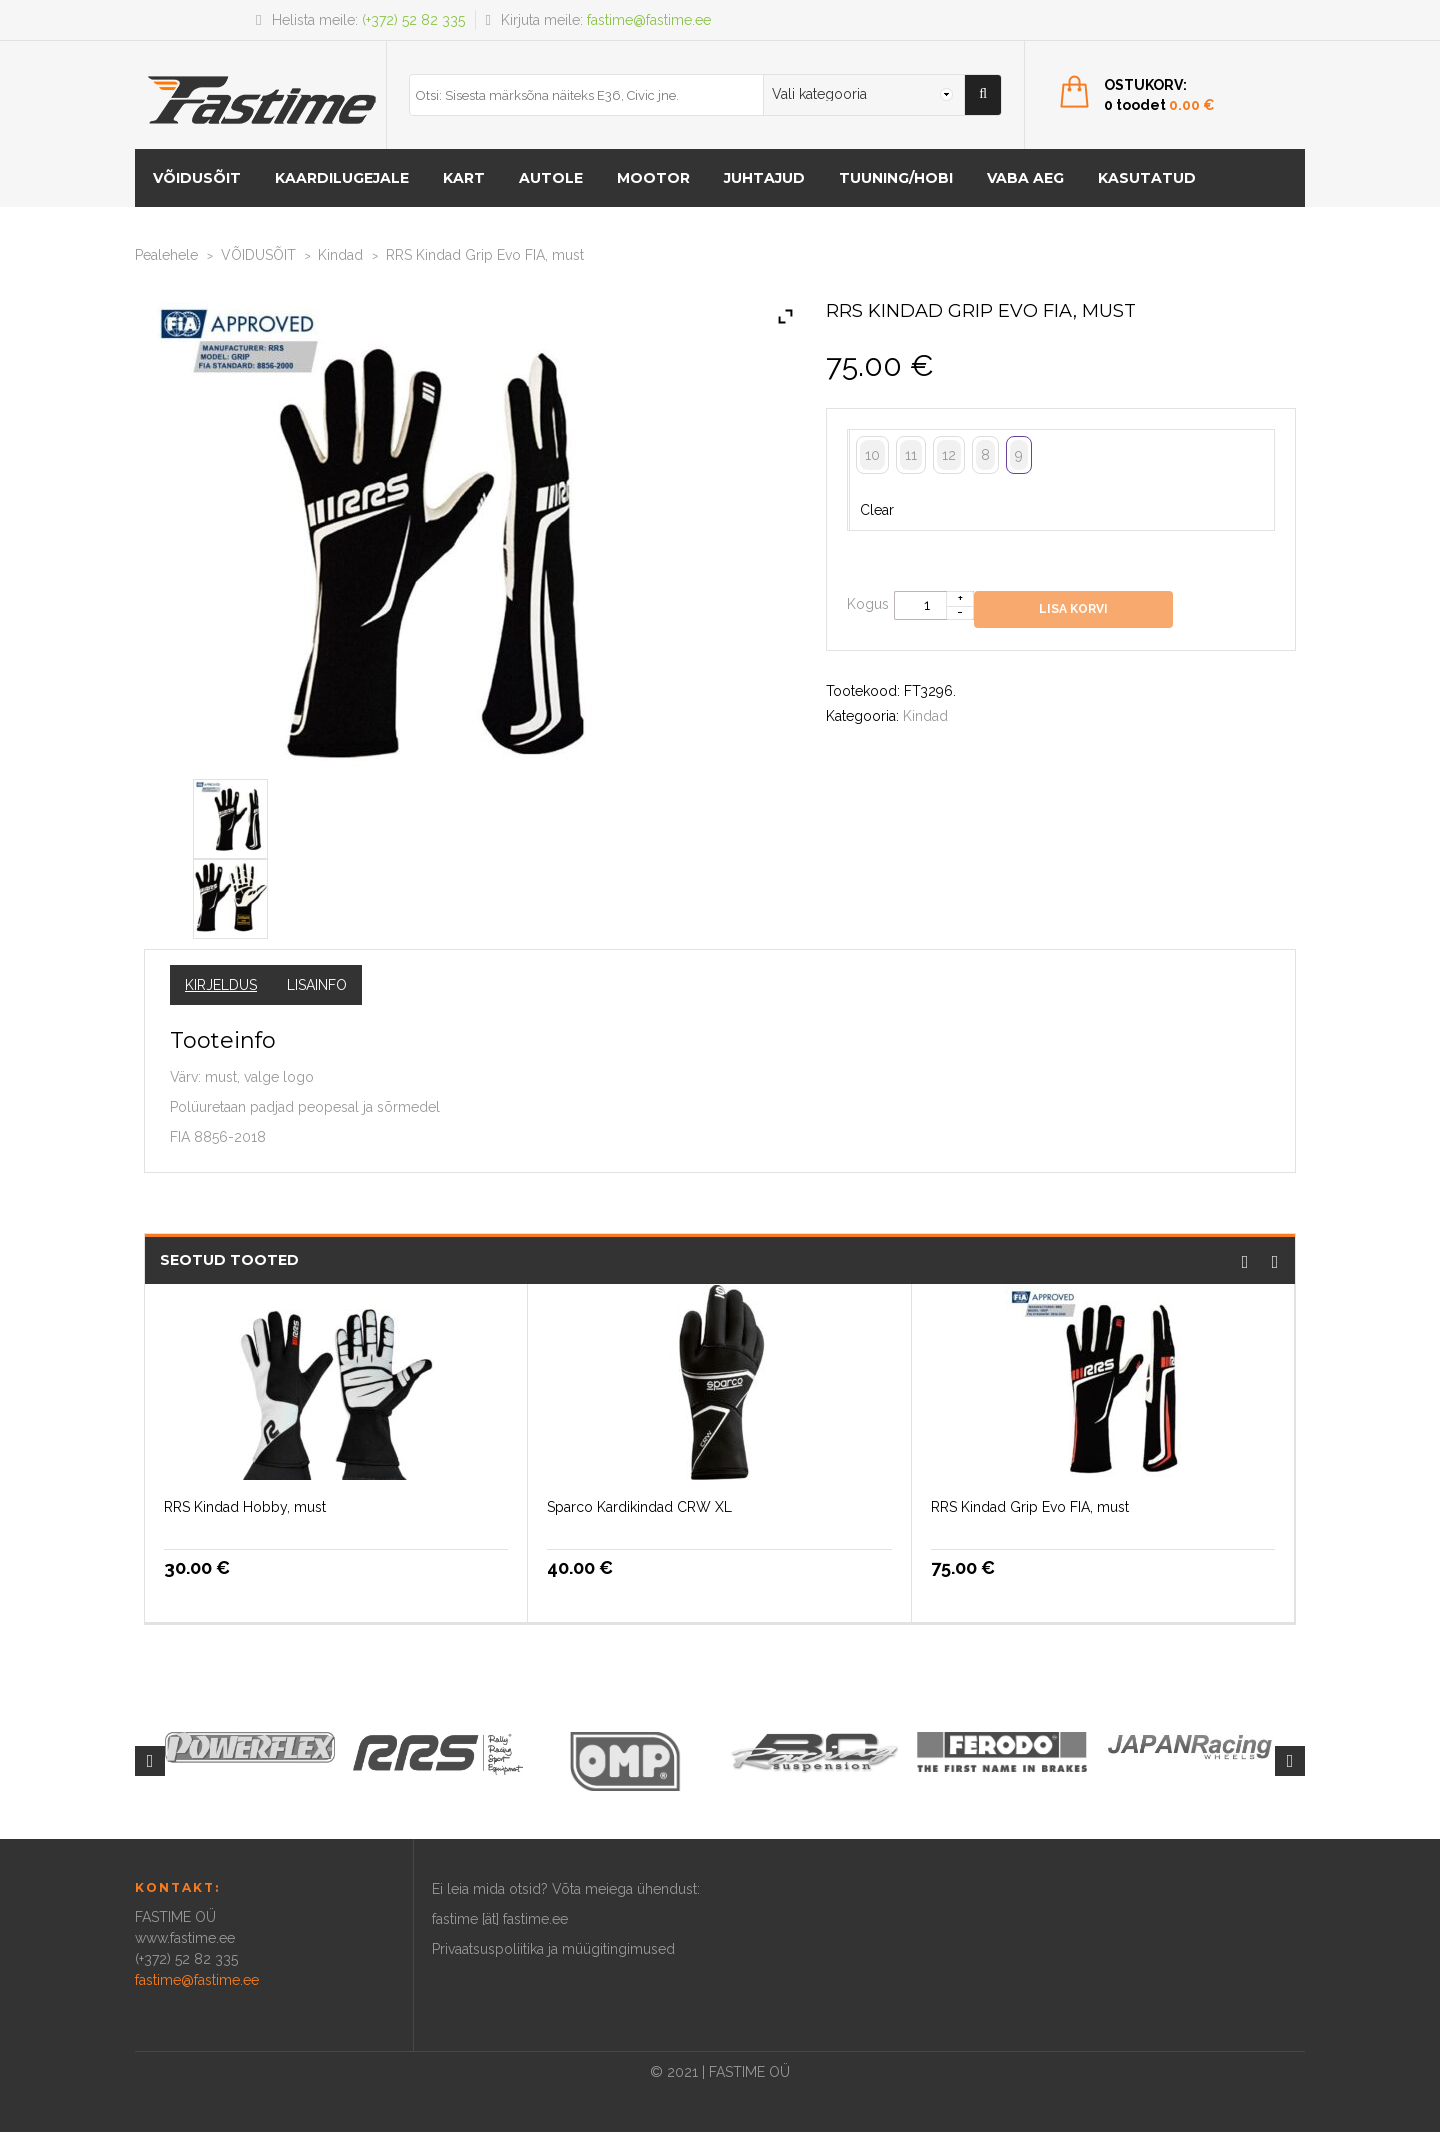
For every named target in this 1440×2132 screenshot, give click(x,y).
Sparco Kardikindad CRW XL (639, 1507)
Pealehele (166, 255)
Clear (877, 510)
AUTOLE (551, 178)
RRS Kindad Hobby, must (245, 1507)
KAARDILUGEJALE (342, 178)
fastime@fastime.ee (649, 20)
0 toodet (1159, 105)
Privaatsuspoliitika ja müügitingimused (553, 1949)
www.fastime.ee (185, 1938)
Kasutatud (1147, 178)
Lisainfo (317, 985)
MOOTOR (653, 178)
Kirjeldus (221, 985)
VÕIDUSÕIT (197, 178)
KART (464, 178)
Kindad (340, 255)
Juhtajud (764, 178)
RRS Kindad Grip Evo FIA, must (1030, 1507)
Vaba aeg (1025, 178)
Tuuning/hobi (896, 178)
